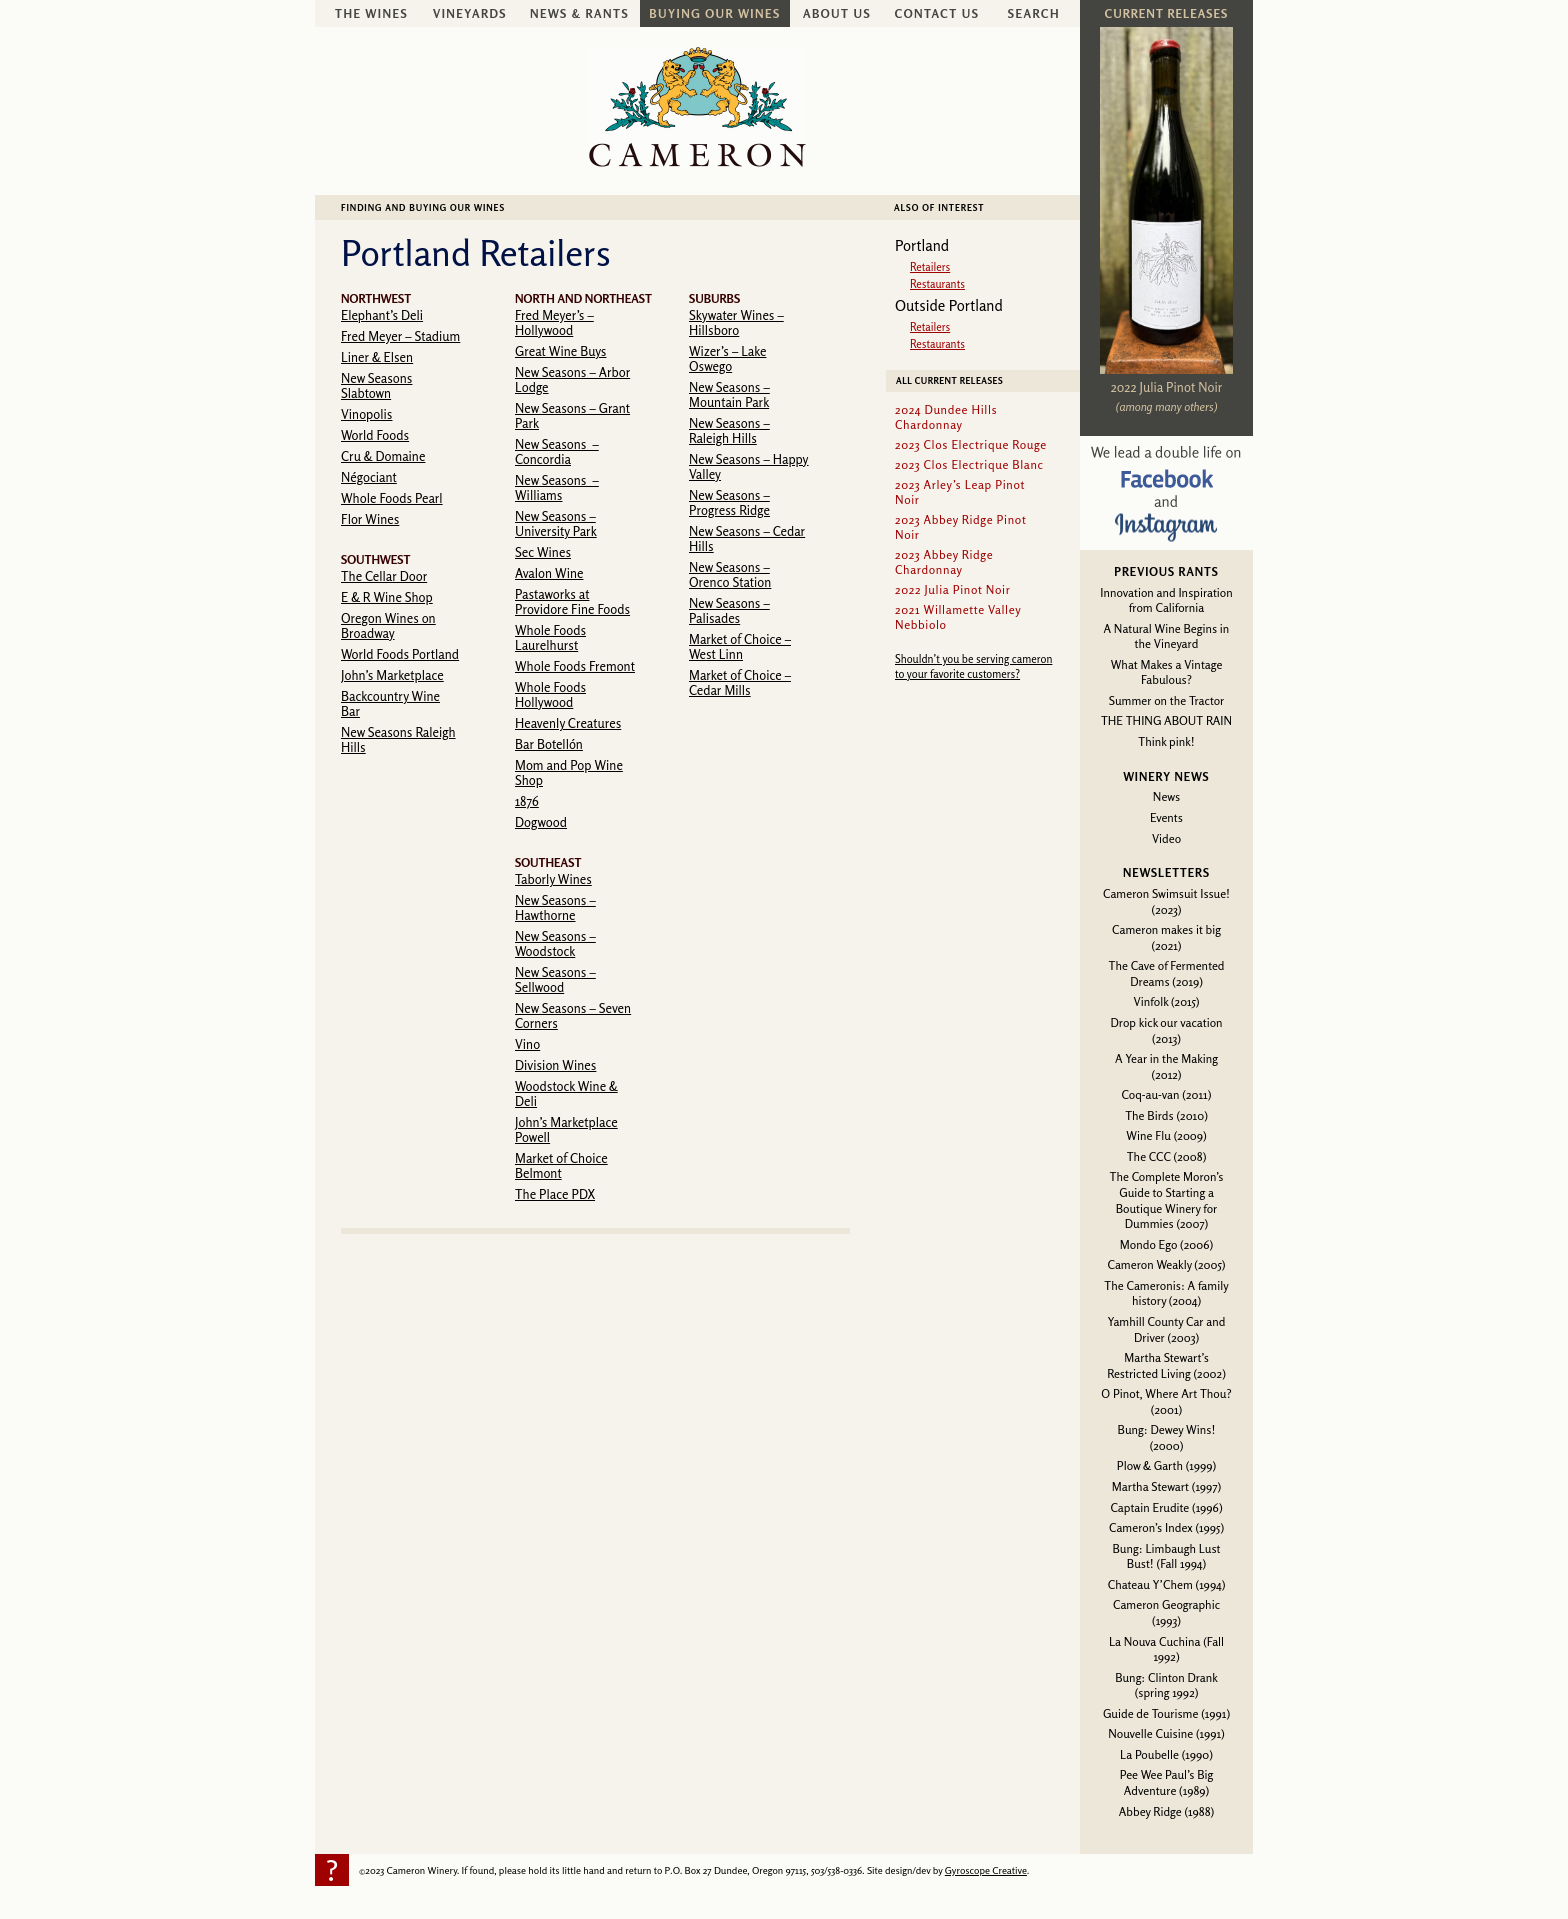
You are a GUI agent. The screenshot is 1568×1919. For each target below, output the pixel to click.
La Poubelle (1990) (1166, 1754)
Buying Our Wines (714, 13)
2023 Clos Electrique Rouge (971, 444)
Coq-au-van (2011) (1167, 1094)
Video (1166, 838)
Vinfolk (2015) (1167, 1001)
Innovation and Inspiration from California (1166, 600)
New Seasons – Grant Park (572, 415)
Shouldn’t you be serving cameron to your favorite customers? (973, 666)
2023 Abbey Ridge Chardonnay (944, 562)
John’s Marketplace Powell (566, 1129)
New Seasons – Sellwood (555, 979)
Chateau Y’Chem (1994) (1167, 1584)
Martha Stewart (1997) (1166, 1486)
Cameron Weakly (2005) (1166, 1264)
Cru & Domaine (383, 456)
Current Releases (1166, 13)
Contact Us (937, 13)
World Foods (375, 435)
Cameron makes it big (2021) (1166, 937)
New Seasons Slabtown (376, 385)
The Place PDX (555, 1194)
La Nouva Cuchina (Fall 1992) (1166, 1649)
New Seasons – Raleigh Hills (729, 430)
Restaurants (937, 284)
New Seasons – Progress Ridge (729, 502)
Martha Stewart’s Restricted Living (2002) (1166, 1365)
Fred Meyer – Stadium (400, 336)
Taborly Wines (553, 879)
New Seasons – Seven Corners (573, 1015)
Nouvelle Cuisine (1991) (1166, 1733)
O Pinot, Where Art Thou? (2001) (1166, 1401)
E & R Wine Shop (387, 597)
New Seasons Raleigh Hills (398, 739)
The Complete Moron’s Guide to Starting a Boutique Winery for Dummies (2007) (1167, 1200)
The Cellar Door (384, 576)
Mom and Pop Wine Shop (569, 772)
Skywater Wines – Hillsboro (736, 322)
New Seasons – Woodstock (555, 943)
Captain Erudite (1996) (1166, 1507)
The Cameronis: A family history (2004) (1166, 1293)
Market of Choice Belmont (561, 1165)
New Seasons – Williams (557, 487)
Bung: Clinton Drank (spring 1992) (1166, 1685)
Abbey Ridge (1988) (1166, 1811)
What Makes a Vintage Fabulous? (1167, 672)
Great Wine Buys (560, 351)
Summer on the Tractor (1167, 700)
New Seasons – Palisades (729, 610)
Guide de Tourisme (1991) (1166, 1713)
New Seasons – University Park (556, 523)
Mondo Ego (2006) (1166, 1244)
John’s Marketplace (392, 675)
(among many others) (1167, 406)
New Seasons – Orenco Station (730, 574)
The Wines (371, 13)
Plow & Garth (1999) (1167, 1465)
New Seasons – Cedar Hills (747, 538)
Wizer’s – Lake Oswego (727, 358)
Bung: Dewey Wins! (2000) (1167, 1437)
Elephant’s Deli (382, 315)
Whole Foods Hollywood (550, 694)
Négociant (369, 477)
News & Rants (579, 13)
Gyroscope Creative (986, 1870)
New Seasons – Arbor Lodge (572, 379)
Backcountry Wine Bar (390, 703)
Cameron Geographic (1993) (1166, 1612)
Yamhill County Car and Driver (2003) (1167, 1329)
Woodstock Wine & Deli (566, 1093)
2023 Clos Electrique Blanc (969, 464)
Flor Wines (370, 519)
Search (1034, 13)
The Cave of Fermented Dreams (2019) (1167, 973)
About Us (837, 13)
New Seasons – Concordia (557, 451)
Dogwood (541, 822)
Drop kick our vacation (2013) (1166, 1030)
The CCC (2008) (1167, 1156)
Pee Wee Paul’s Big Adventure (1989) (1167, 1782)
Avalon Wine (549, 573)
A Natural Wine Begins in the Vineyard (1167, 636)
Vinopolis (366, 414)
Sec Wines (543, 552)
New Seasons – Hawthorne (555, 907)
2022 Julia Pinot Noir (1166, 387)
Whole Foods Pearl (392, 498)
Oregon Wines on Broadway (388, 625)
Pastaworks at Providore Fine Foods (572, 601)
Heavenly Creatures (568, 723)
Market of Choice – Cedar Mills (740, 682)
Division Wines (555, 1065)
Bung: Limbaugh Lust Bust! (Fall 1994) (1166, 1556)
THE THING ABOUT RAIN (1166, 720)
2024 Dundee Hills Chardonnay (946, 417)
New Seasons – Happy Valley (749, 466)
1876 (527, 801)
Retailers (930, 267)
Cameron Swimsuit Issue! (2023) (1166, 901)
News (1166, 796)
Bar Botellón (549, 744)
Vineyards (470, 13)
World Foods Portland (400, 654)
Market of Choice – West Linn (740, 646)
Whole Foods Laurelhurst (550, 637)
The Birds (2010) (1166, 1115)
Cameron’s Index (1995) (1166, 1527)
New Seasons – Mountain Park (729, 394)
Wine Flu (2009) (1166, 1135)
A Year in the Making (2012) (1166, 1066)
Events (1166, 817)
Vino (527, 1044)
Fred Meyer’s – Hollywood (554, 322)
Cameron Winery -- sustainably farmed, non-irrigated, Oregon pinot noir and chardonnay (697, 107)
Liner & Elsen (377, 357)
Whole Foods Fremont (575, 666)
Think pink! (1166, 741)
